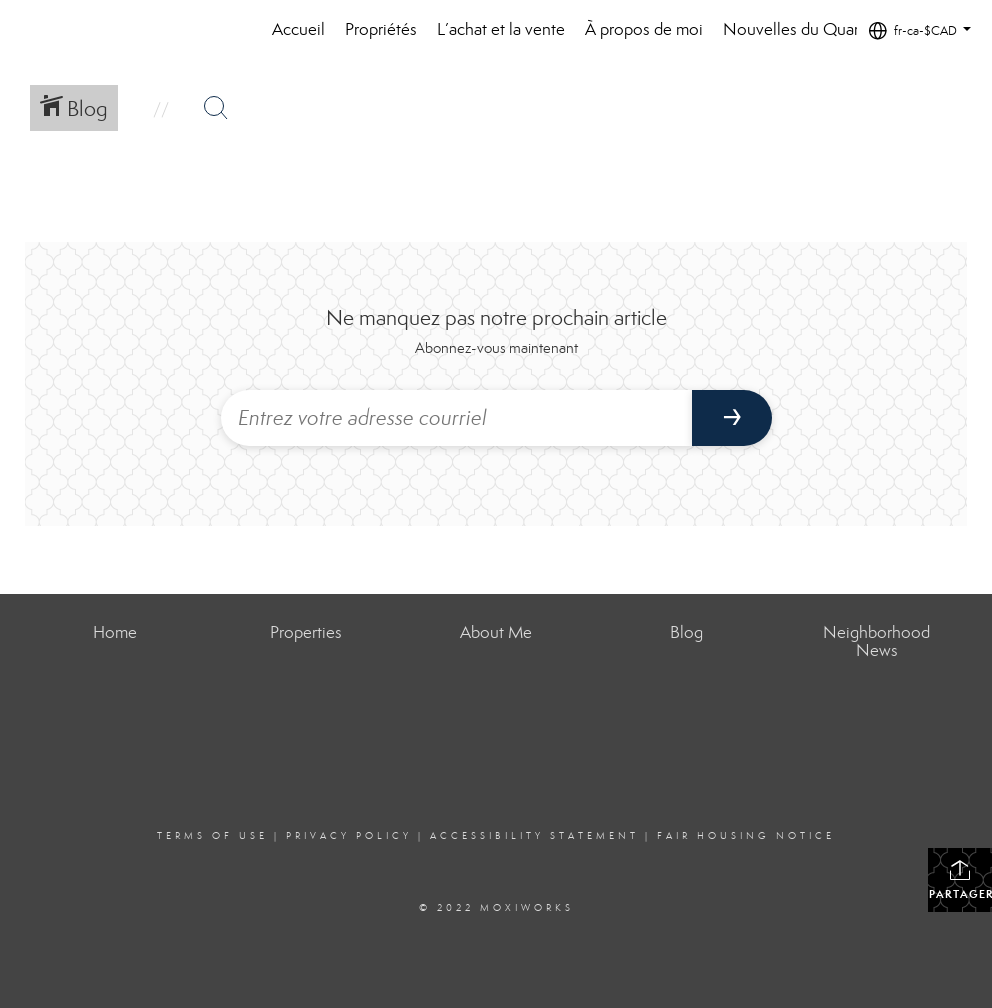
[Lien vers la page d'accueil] (70, 30)
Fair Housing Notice (746, 836)
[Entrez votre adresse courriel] (456, 418)
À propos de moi (644, 29)
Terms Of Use (212, 836)
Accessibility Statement (534, 836)
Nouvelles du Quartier (802, 29)
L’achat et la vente (501, 29)
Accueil (298, 29)
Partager (960, 879)
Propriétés (381, 29)
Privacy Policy (349, 836)
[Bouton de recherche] (216, 108)
